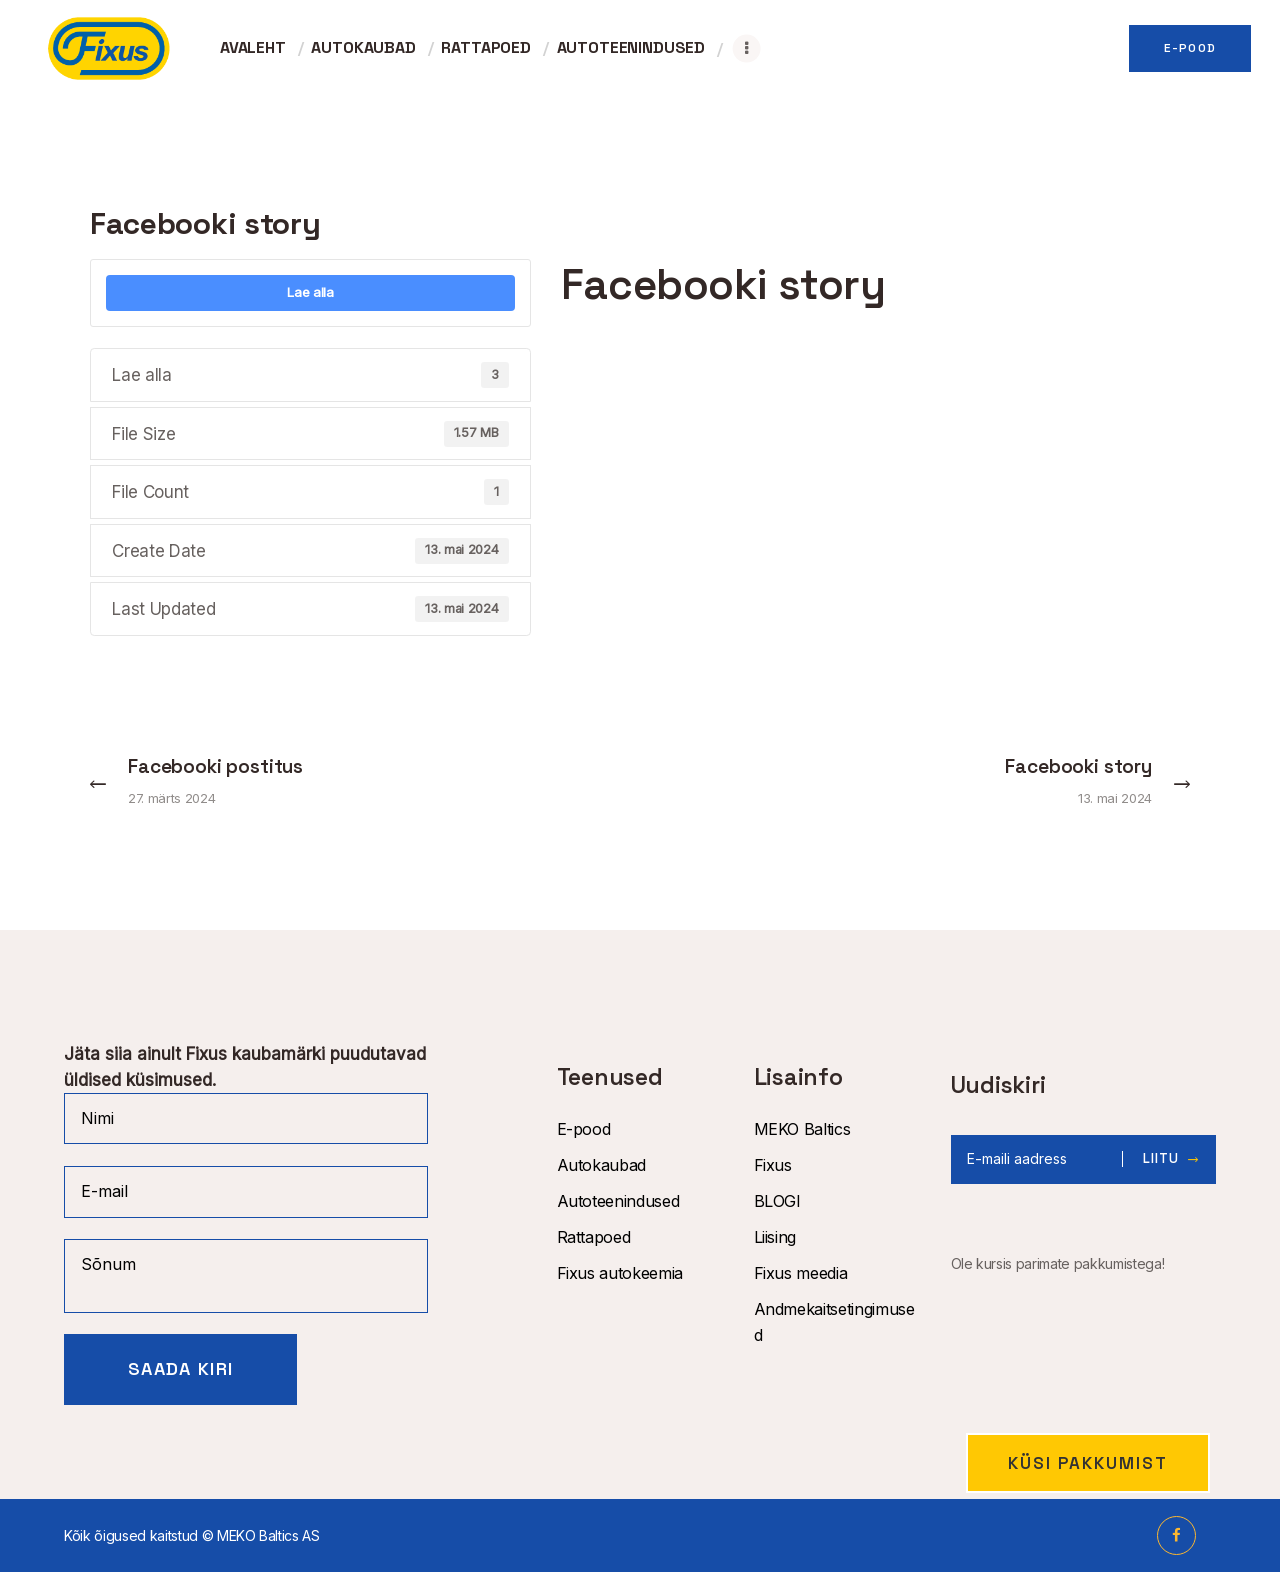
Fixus (773, 1166)
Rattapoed (594, 1238)
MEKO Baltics (802, 1130)
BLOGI (777, 1202)
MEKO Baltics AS (268, 1536)
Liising (775, 1238)
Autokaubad (602, 1166)
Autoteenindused (618, 1202)
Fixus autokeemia (620, 1274)
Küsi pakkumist (1088, 1463)
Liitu (1161, 1160)
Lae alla (310, 292)
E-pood (584, 1130)
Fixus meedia (801, 1274)
